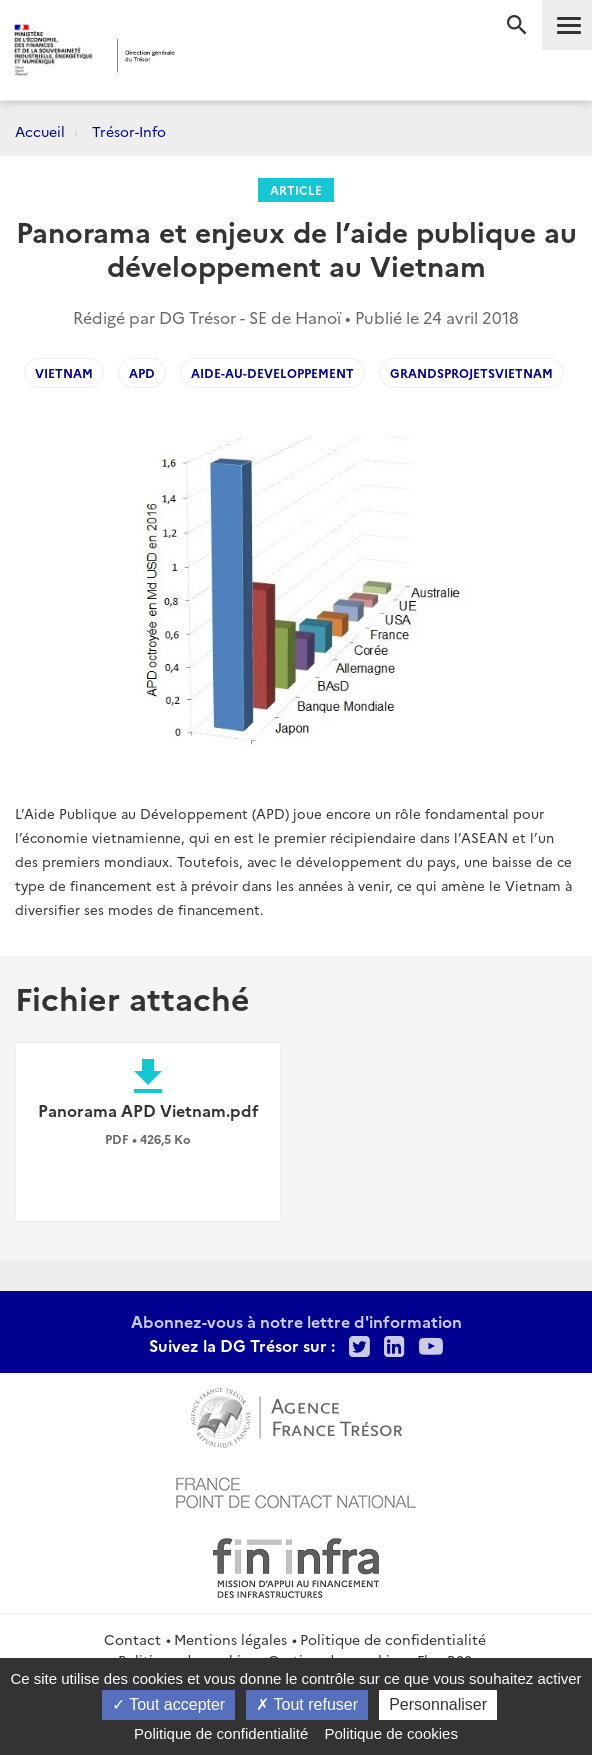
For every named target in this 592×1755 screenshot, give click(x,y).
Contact (132, 1639)
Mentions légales (230, 1639)
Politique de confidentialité (393, 1639)
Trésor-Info (129, 131)
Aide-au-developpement (272, 372)
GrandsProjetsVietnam (471, 372)
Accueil (40, 131)
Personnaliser (438, 1704)
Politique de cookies (391, 1733)
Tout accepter (168, 1704)
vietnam (64, 372)
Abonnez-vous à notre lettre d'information (296, 1321)
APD (142, 372)
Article (296, 189)
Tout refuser (307, 1704)
